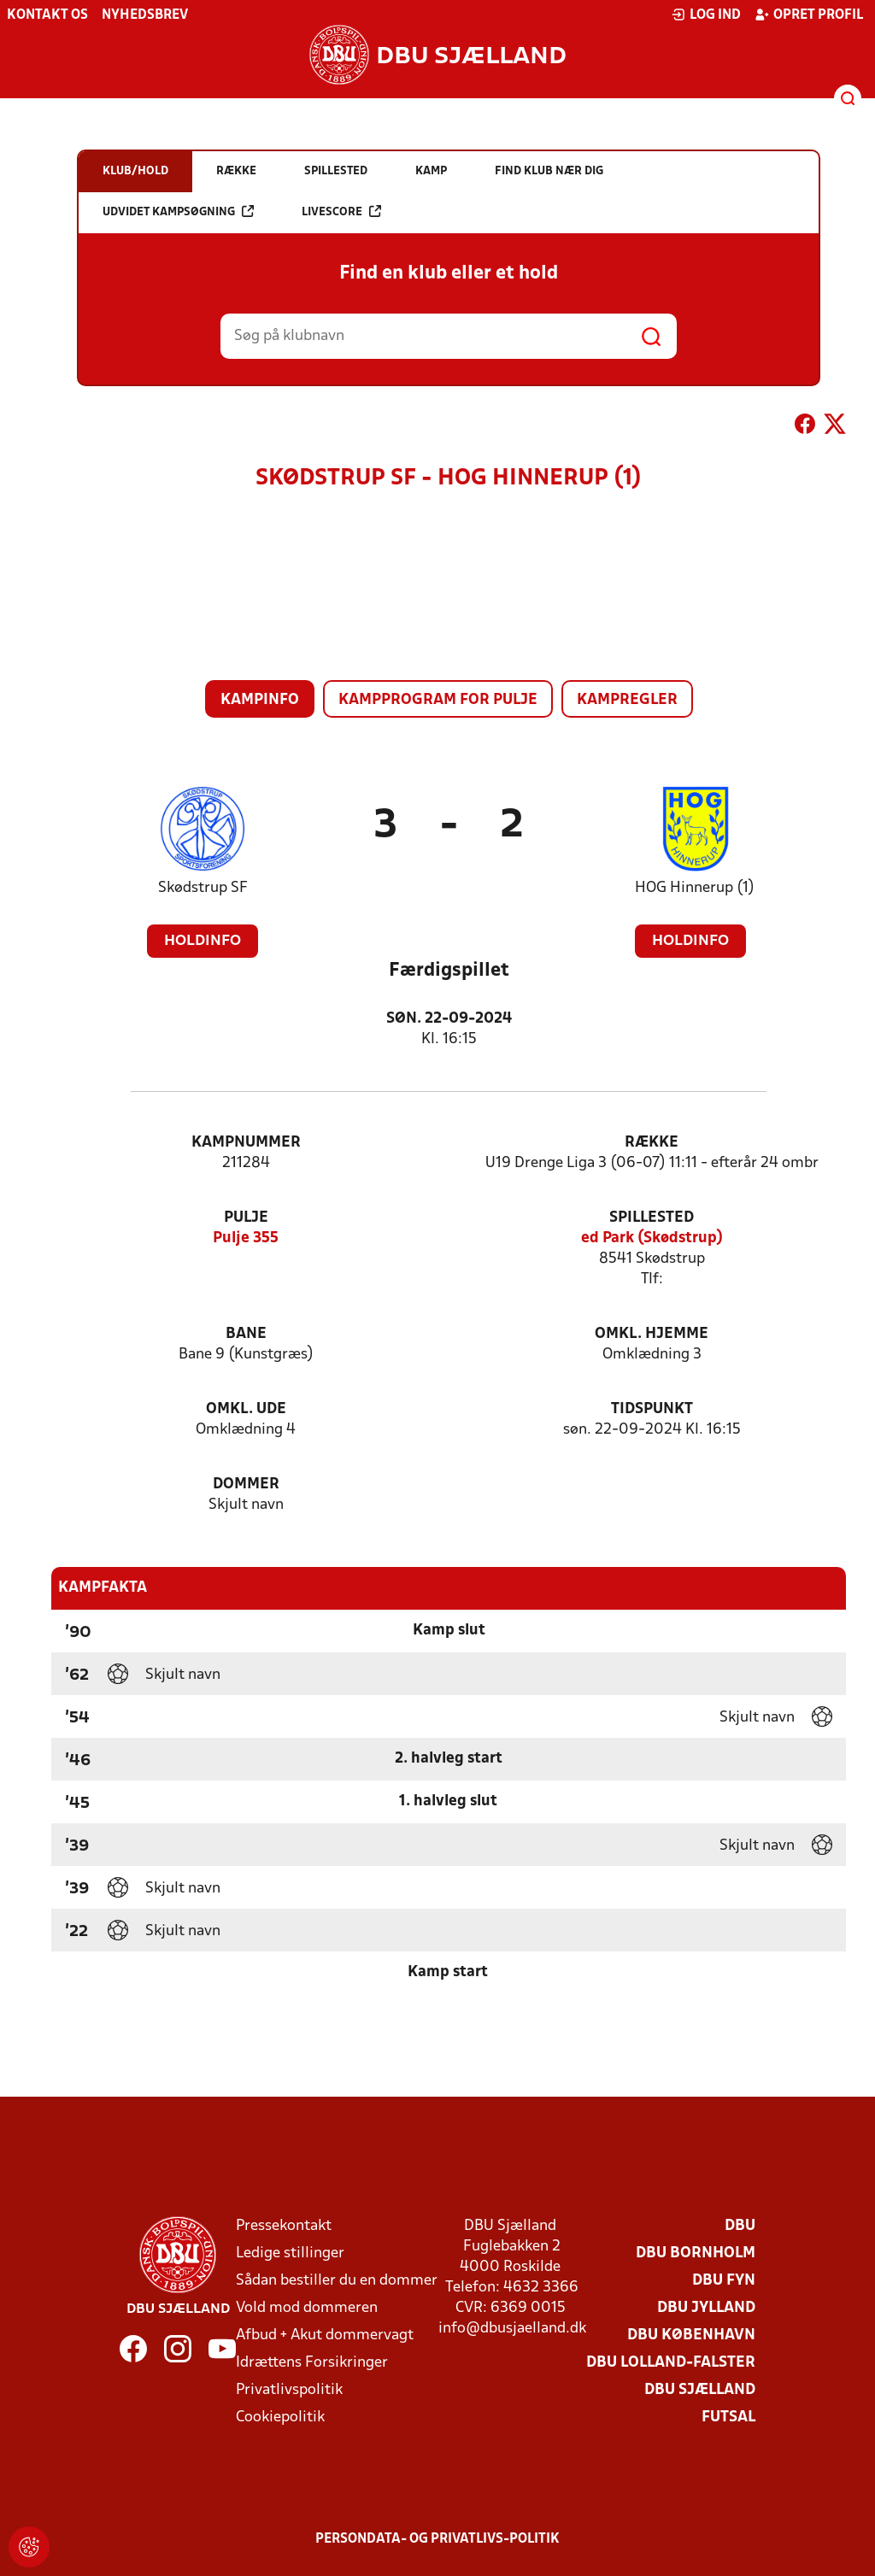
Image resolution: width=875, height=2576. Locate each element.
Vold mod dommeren (307, 2308)
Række (651, 1142)
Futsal (728, 2417)
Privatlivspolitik (289, 2390)
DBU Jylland (706, 2308)
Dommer (246, 1484)
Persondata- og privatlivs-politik (437, 2539)
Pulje (246, 1218)
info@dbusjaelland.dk (512, 2328)
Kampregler (627, 700)
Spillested (651, 1218)
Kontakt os (47, 15)
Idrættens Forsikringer (312, 2363)
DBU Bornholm (695, 2253)
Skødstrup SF (203, 888)
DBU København (691, 2335)
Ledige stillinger (290, 2253)
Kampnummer (246, 1142)
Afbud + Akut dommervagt (325, 2335)
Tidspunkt (652, 1409)
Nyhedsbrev (145, 15)
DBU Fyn (723, 2281)
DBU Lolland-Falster (670, 2363)
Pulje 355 (246, 1238)
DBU (740, 2226)
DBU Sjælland (699, 2390)
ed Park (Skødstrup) (652, 1238)
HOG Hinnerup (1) (695, 888)
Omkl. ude (246, 1409)
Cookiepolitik (280, 2417)
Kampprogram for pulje (437, 700)
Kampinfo (259, 700)
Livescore (341, 211)
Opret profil (809, 14)
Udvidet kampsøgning (178, 211)
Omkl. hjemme (651, 1334)
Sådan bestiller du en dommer (337, 2281)
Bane (246, 1334)
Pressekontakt (284, 2226)
